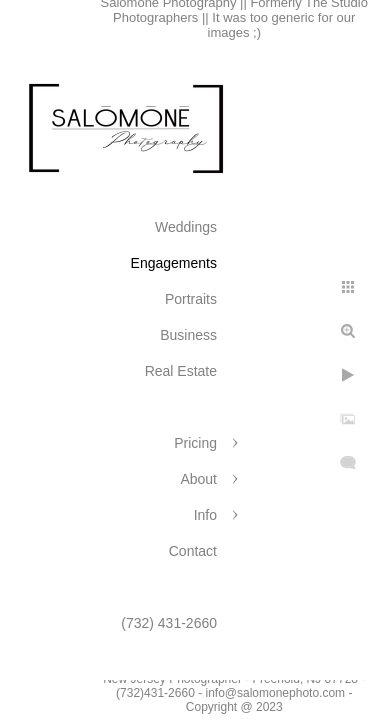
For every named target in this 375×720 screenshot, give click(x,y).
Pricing (195, 443)
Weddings (186, 227)
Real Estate (181, 371)
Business (188, 335)
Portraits (191, 299)
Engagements (174, 263)
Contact (193, 551)
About (198, 479)
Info (205, 515)
